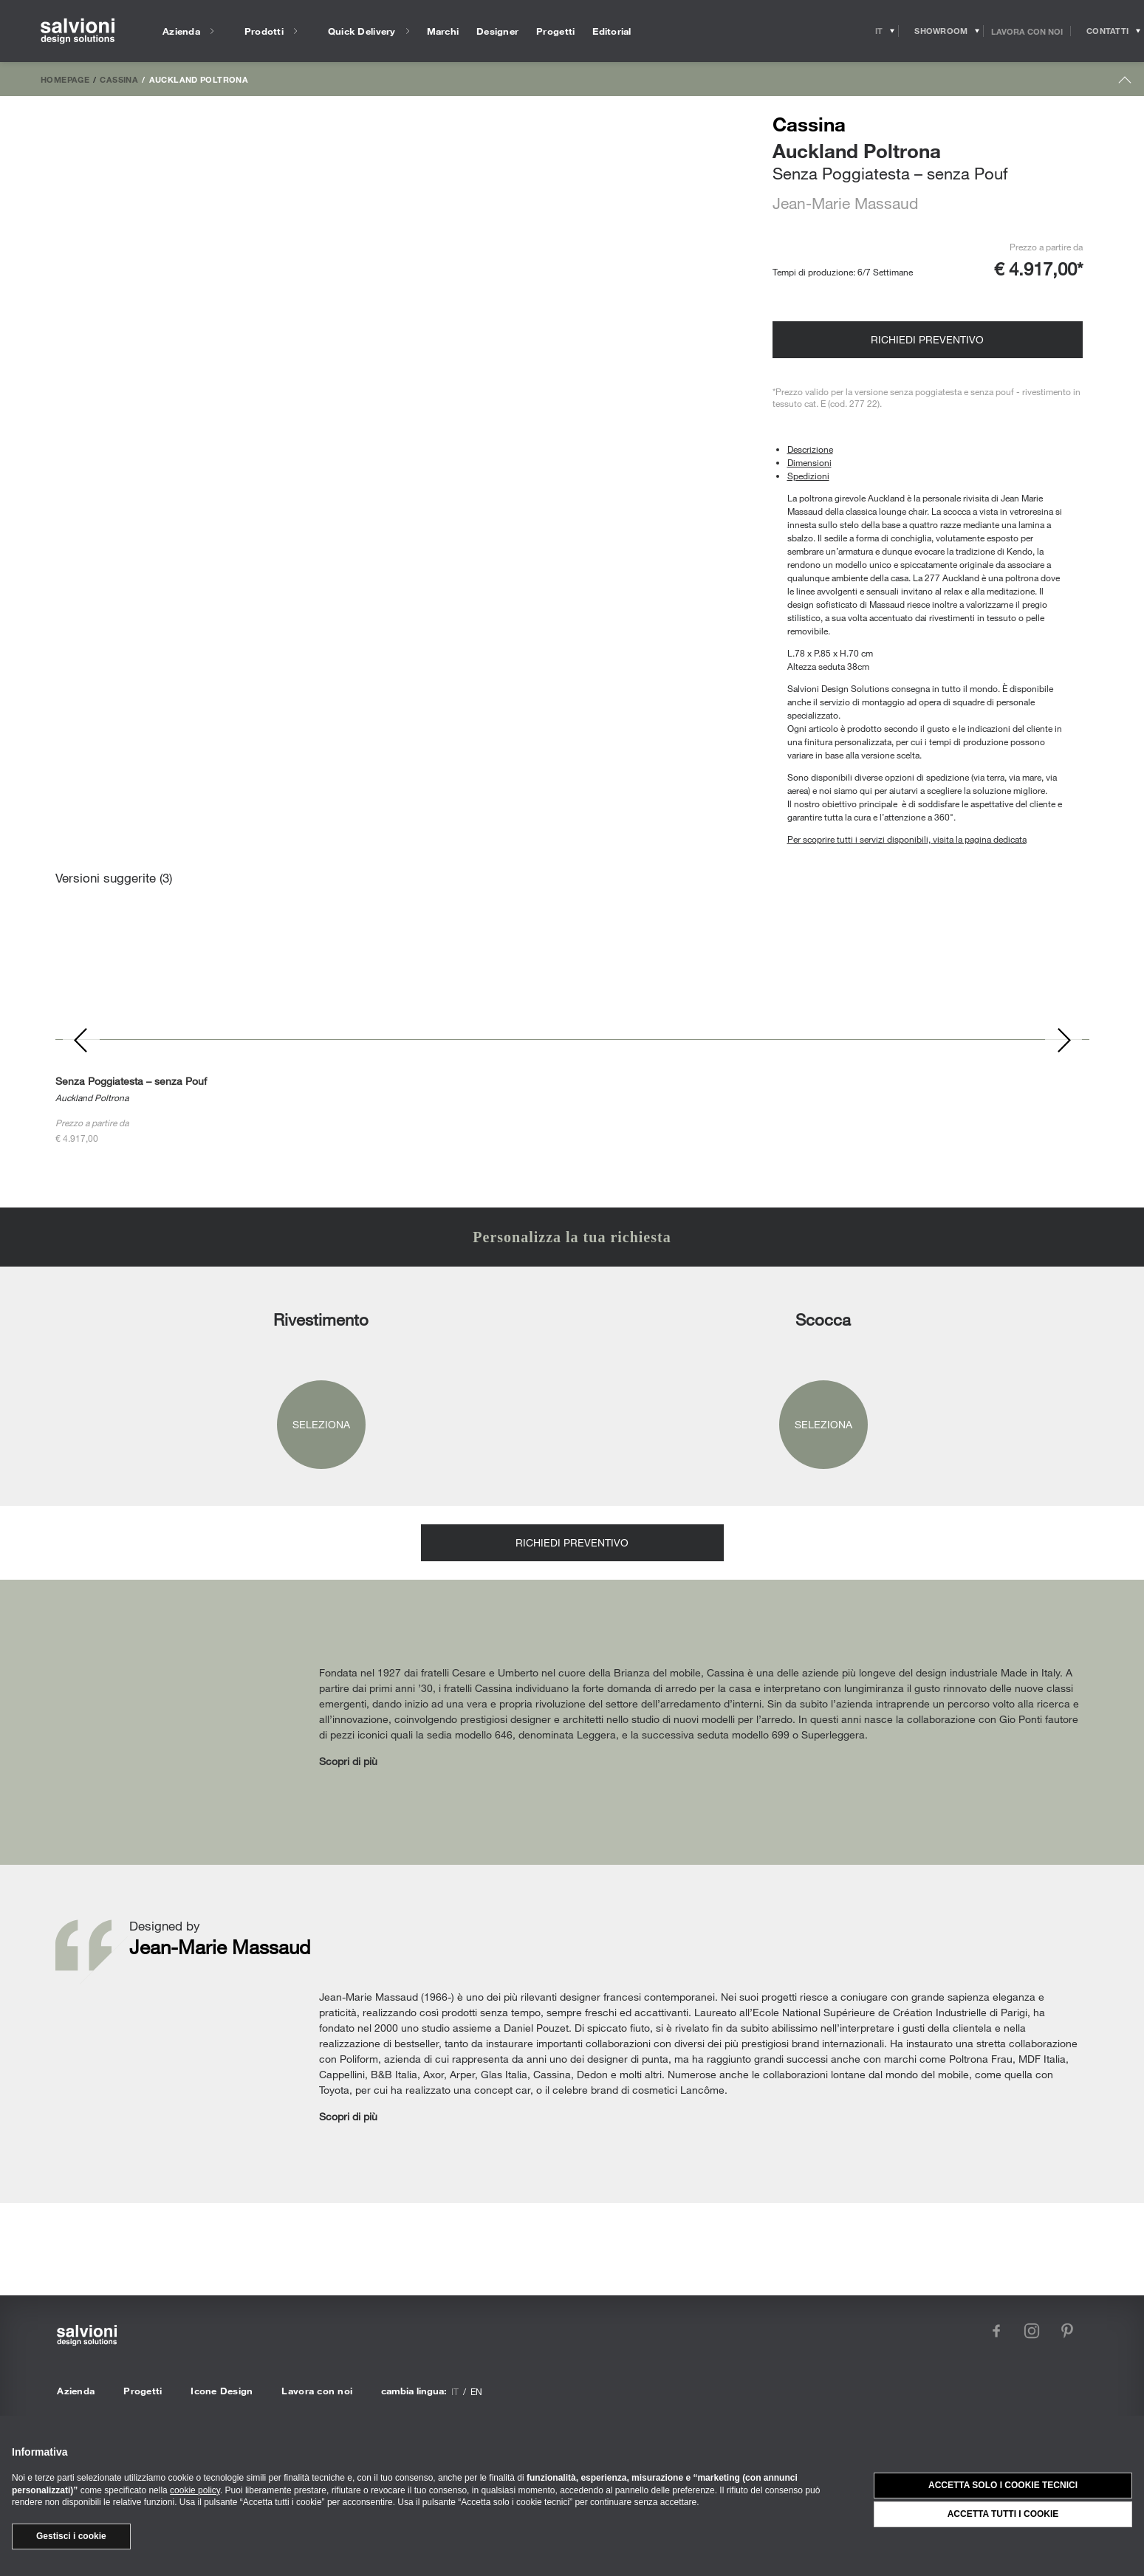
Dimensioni (809, 462)
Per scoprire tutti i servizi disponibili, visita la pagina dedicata (907, 839)
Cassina (119, 79)
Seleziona (321, 1424)
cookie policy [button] (195, 2490)
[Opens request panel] (1107, 31)
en (476, 2391)
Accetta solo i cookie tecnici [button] (1003, 2485)
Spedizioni (808, 476)
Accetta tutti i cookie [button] (1003, 2514)
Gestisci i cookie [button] (71, 2536)
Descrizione (810, 449)
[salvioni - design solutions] (77, 31)
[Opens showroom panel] (941, 31)
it (455, 2391)
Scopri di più (348, 1761)
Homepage (65, 79)
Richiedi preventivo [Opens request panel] (927, 339)
